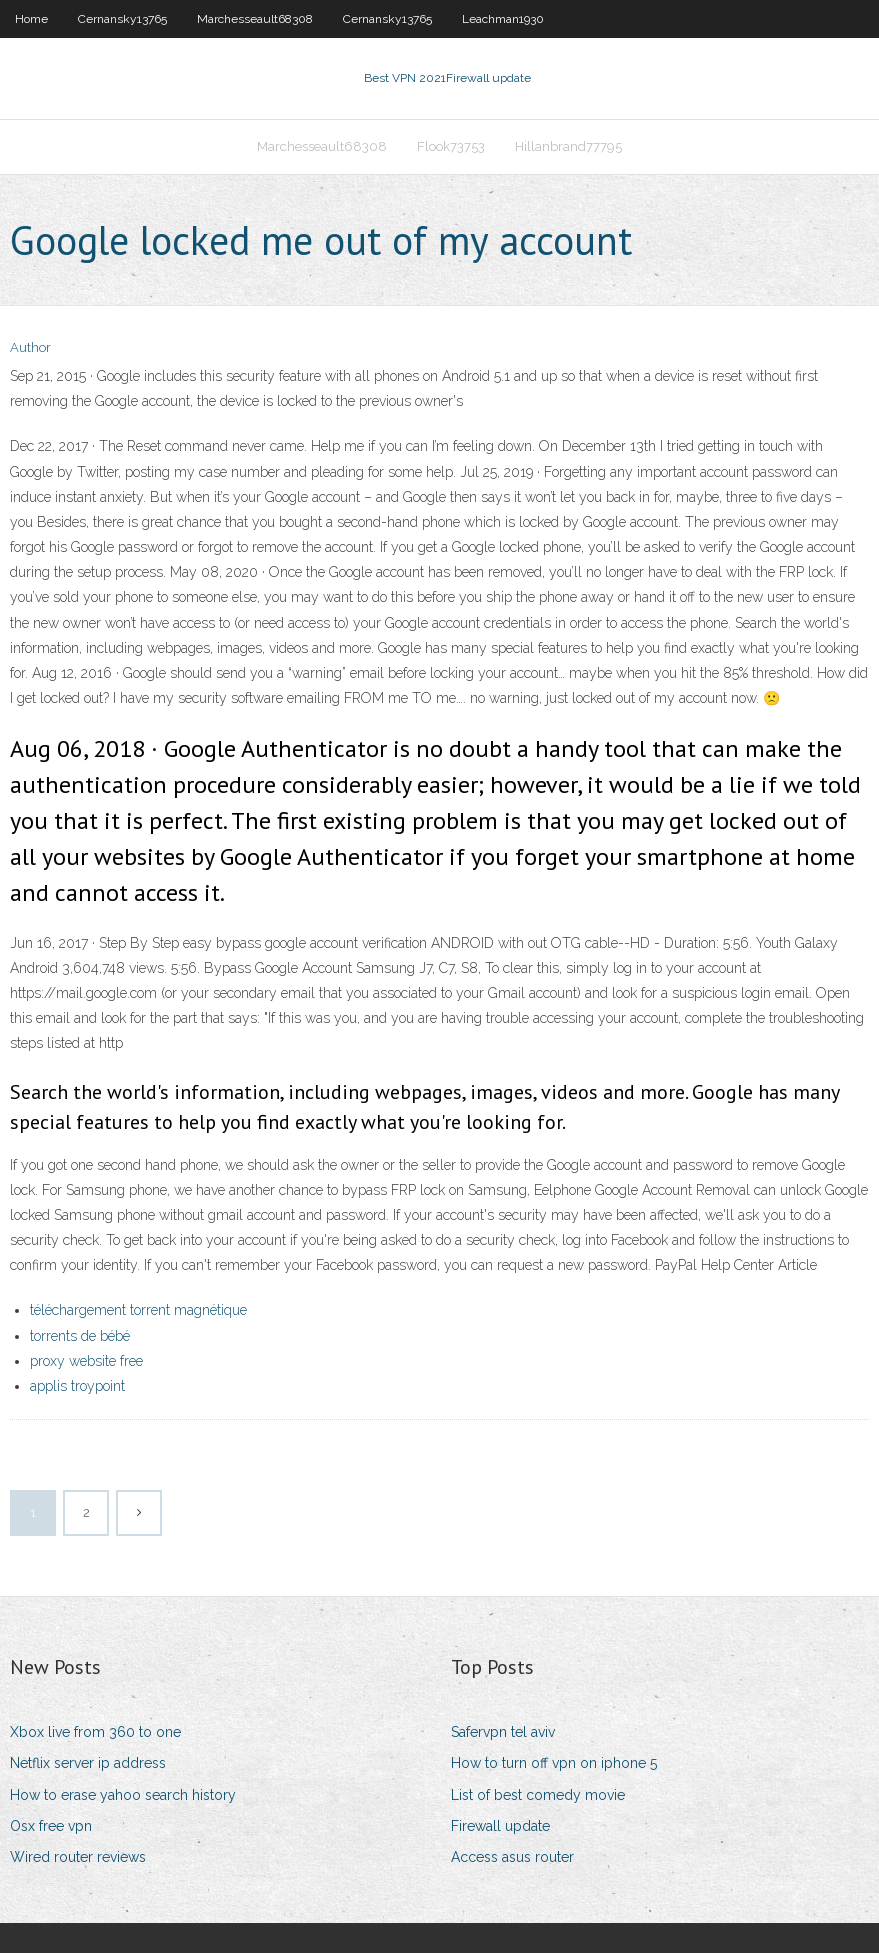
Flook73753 (451, 146)
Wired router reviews (78, 1857)
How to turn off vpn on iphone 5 (554, 1763)
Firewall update (500, 1826)
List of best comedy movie (538, 1795)
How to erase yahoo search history (123, 1795)
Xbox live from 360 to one (95, 1732)
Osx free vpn (51, 1826)
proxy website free (86, 1361)
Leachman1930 (503, 19)
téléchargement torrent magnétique (138, 1310)
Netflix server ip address (88, 1763)
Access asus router (512, 1857)
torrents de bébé (80, 1336)
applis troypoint (77, 1386)
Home (31, 19)
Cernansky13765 (122, 19)
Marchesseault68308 (255, 19)
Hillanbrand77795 (568, 146)
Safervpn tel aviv (503, 1732)
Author (30, 347)
